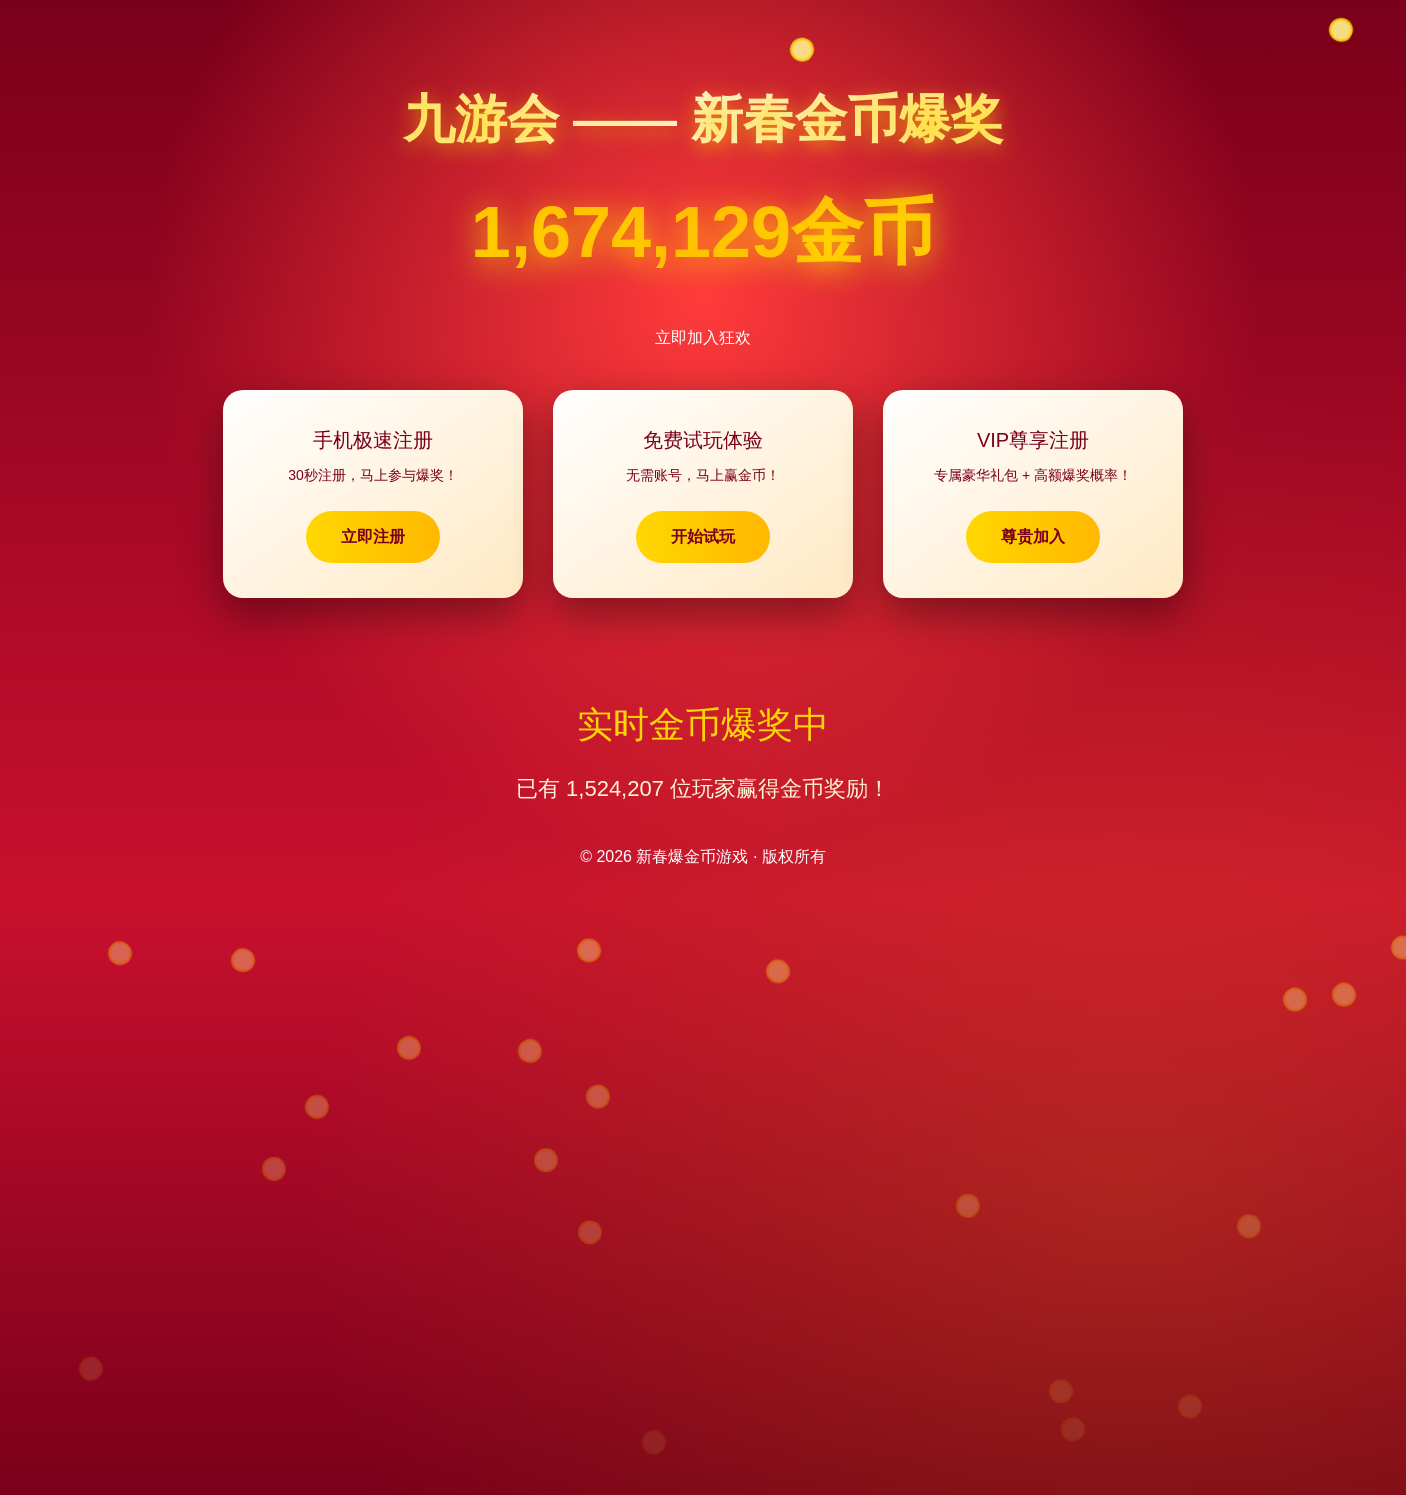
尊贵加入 (1033, 536)
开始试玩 (703, 536)
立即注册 (373, 536)
